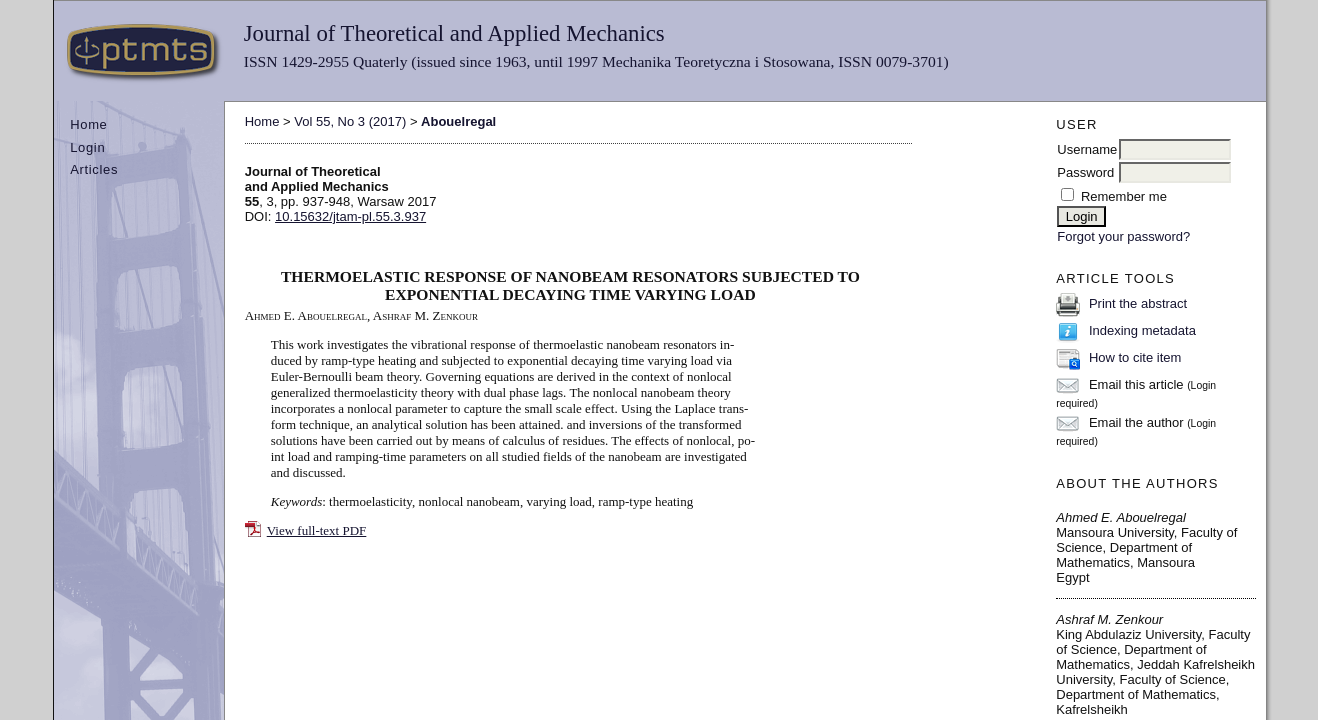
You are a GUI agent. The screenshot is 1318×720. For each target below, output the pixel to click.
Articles (94, 169)
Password (1085, 172)
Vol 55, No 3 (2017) (350, 121)
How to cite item (1135, 357)
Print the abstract (1138, 303)
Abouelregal (458, 121)
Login (87, 147)
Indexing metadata (1142, 330)
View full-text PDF (317, 530)
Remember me (1124, 196)
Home (88, 124)
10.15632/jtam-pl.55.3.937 (350, 216)
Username (1087, 149)
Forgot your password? (1123, 236)
